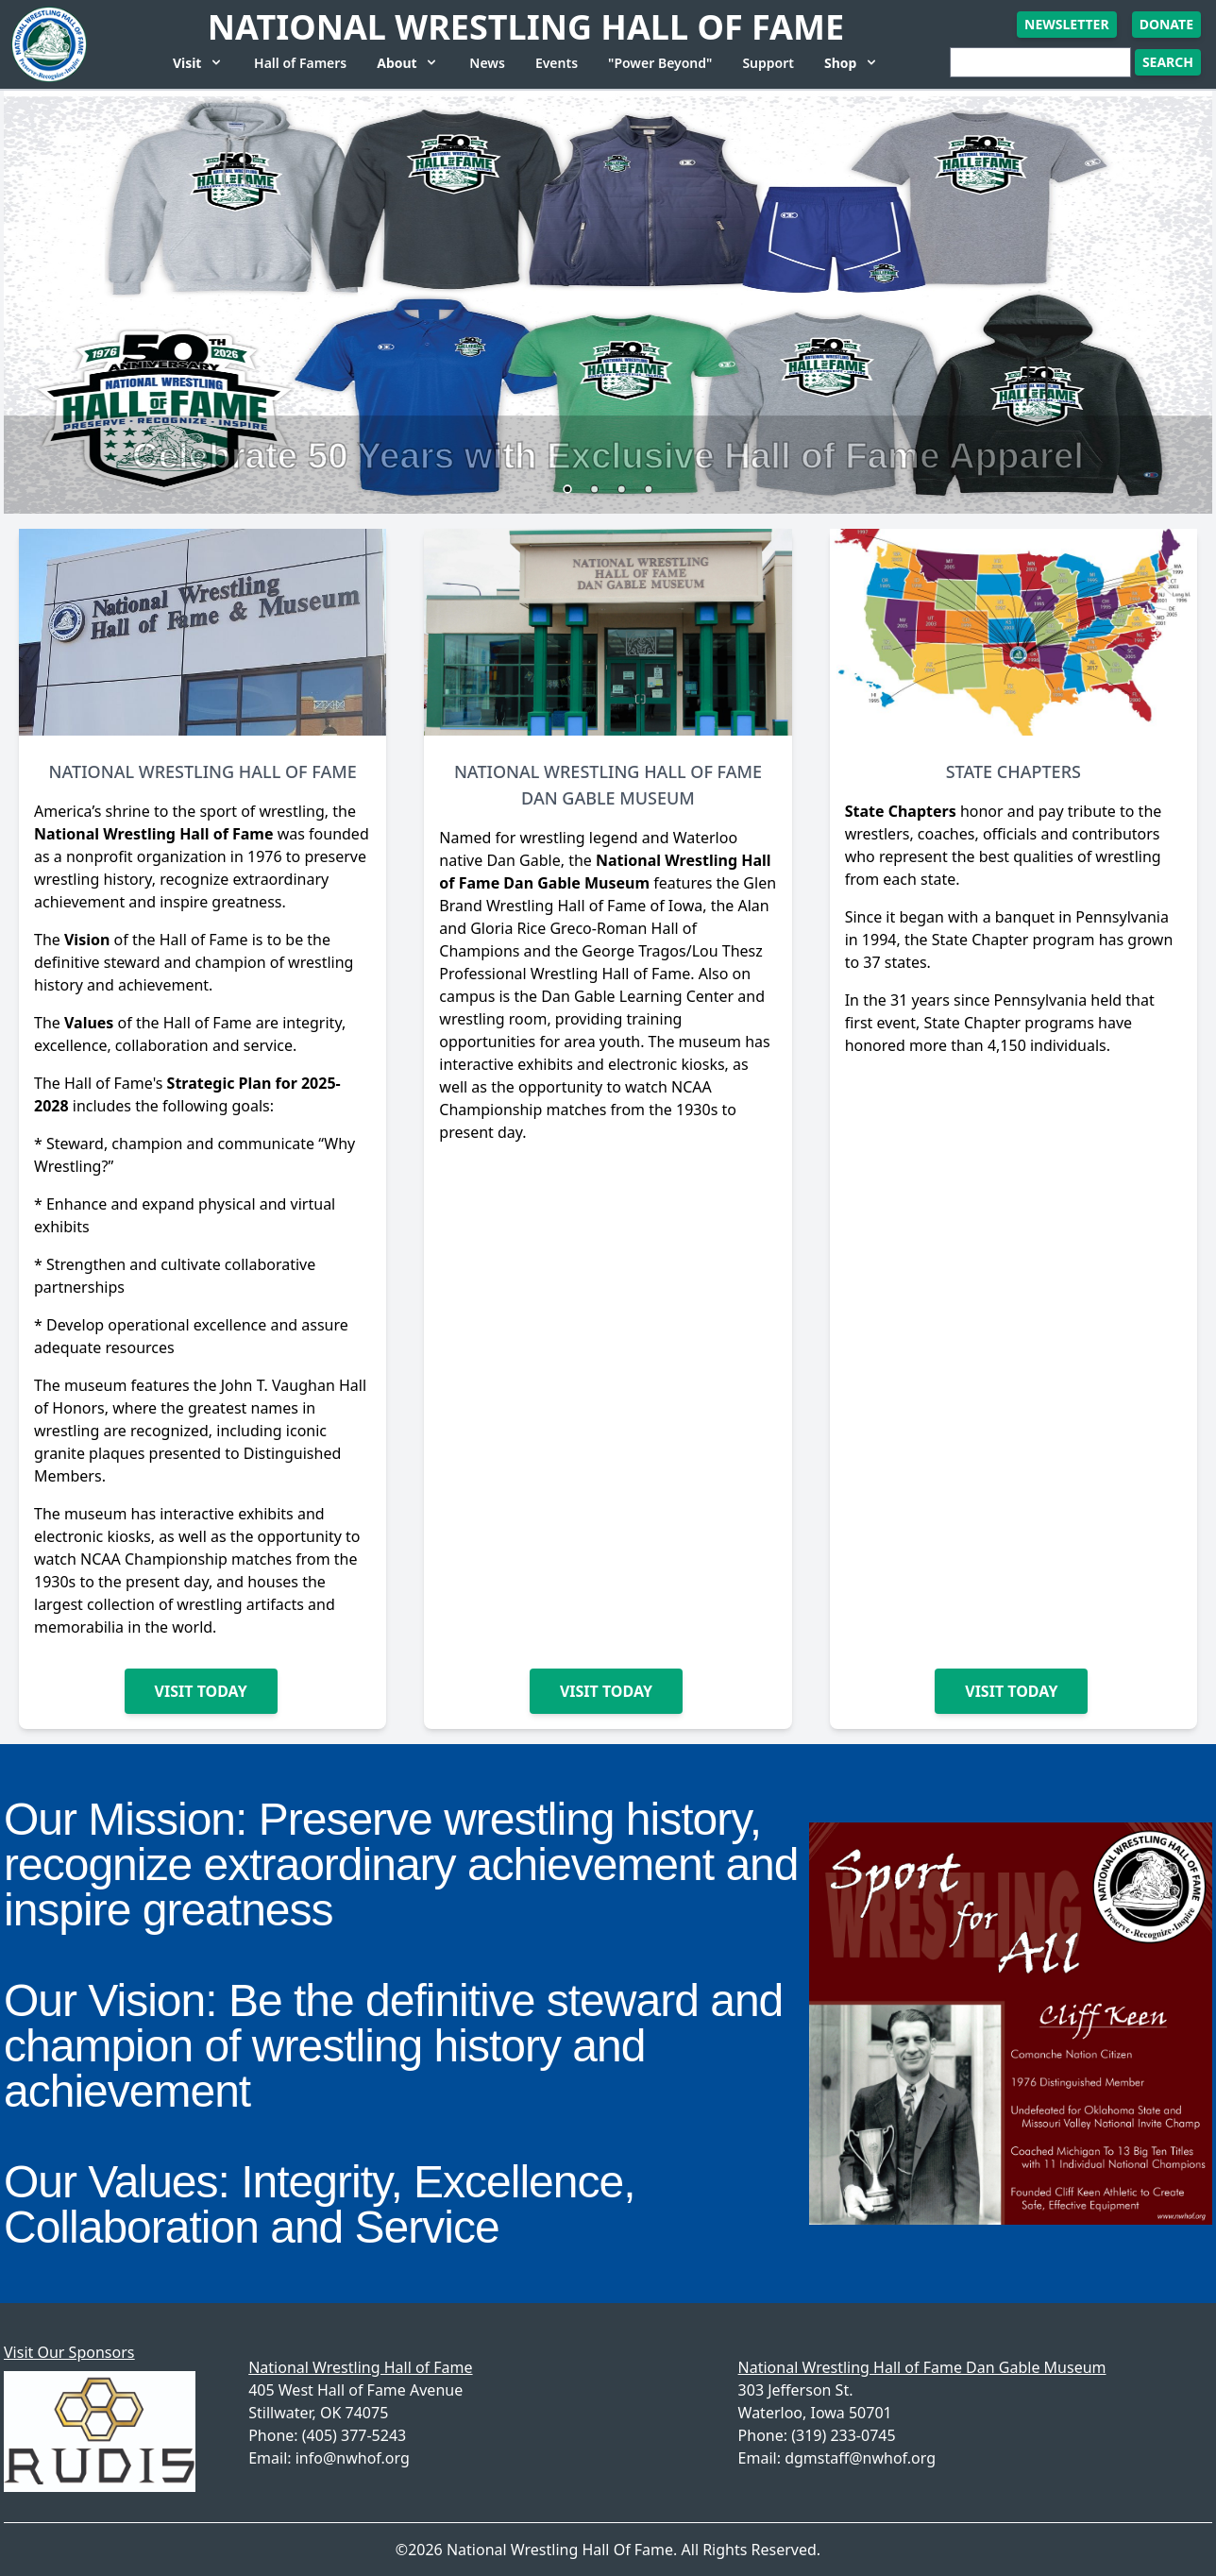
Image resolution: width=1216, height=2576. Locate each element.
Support (768, 63)
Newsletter (1066, 24)
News (487, 63)
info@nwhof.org (353, 2458)
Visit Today (201, 1691)
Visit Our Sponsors (69, 2352)
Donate (1166, 24)
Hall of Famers (300, 63)
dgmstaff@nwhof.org (860, 2458)
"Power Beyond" (660, 63)
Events (556, 63)
